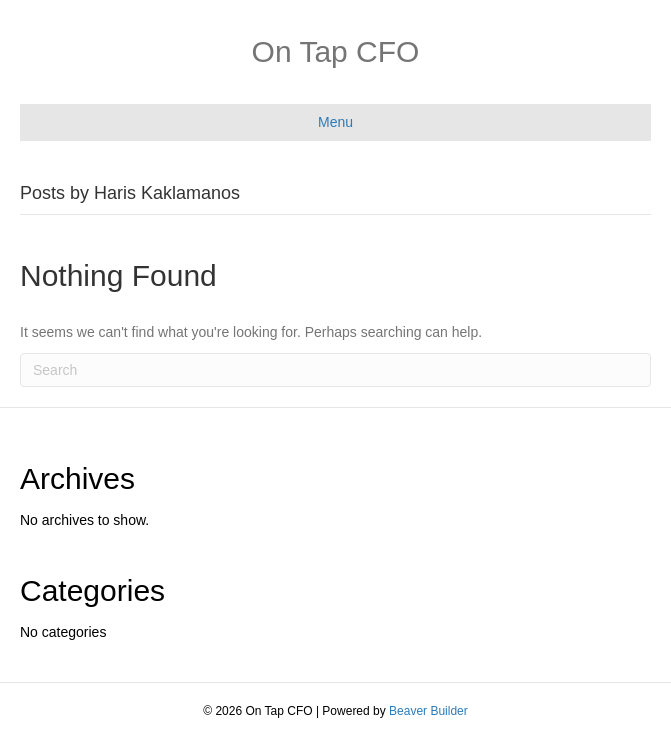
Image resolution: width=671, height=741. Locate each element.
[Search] (335, 370)
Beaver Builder (428, 711)
